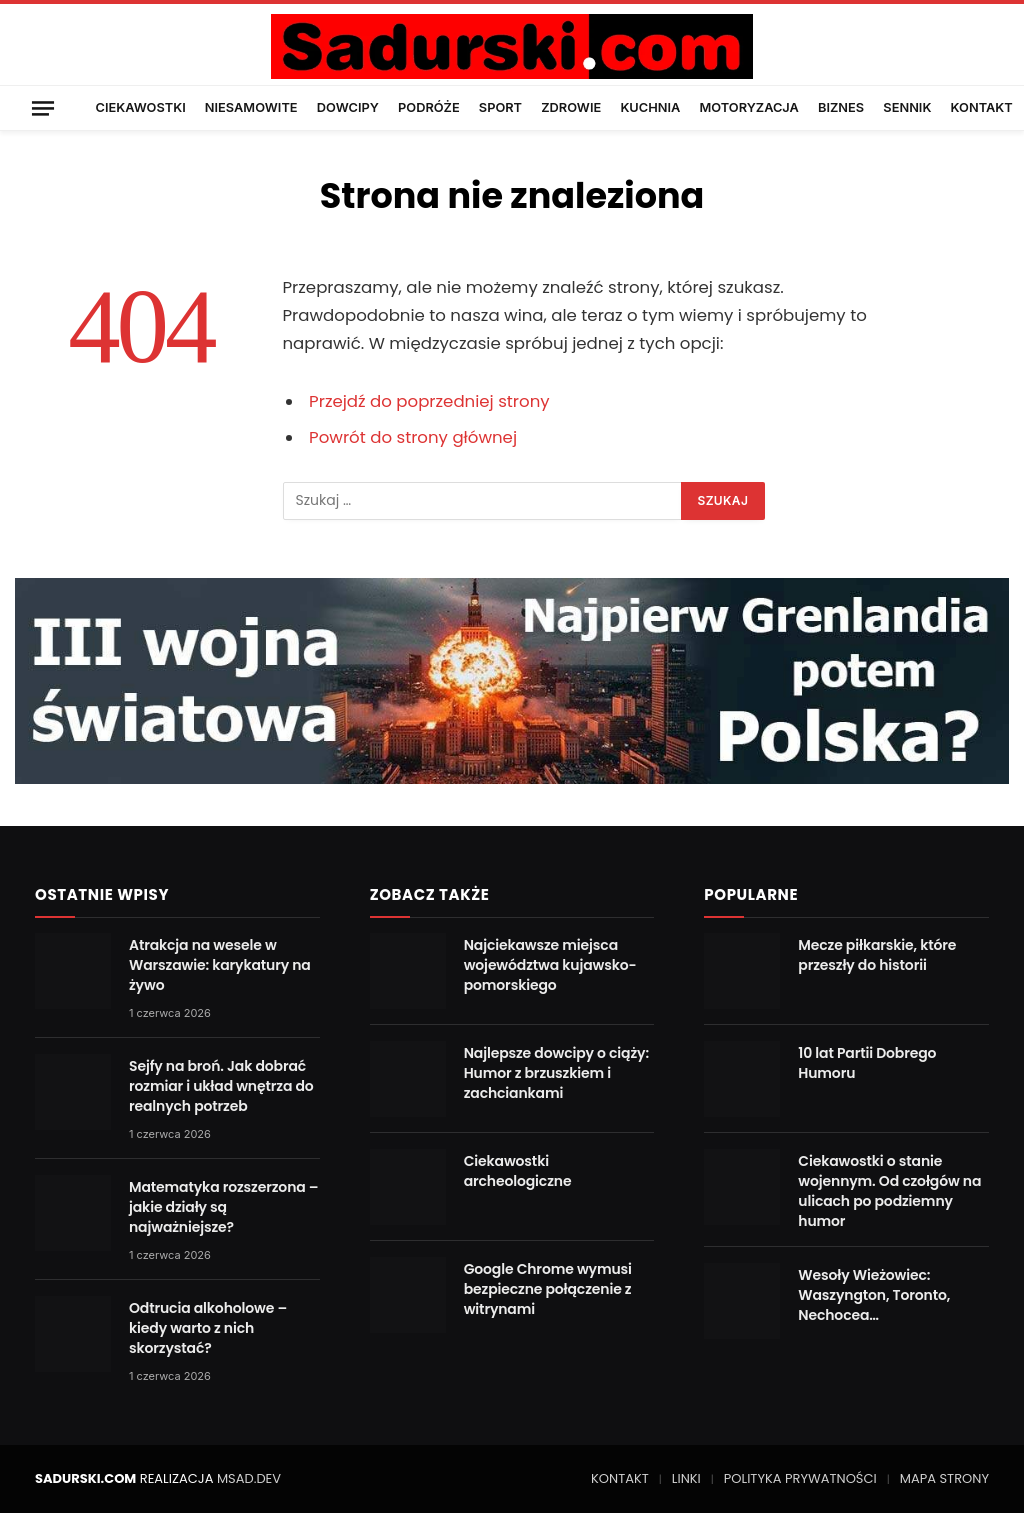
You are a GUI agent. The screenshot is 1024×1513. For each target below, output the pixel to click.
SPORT (500, 107)
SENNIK (907, 107)
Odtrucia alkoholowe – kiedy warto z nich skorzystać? (208, 1328)
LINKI (686, 1478)
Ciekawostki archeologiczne (518, 1171)
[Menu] (43, 107)
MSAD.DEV (249, 1478)
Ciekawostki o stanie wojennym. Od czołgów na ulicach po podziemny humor (889, 1191)
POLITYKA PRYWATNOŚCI (800, 1478)
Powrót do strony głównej (413, 437)
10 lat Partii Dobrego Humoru (867, 1063)
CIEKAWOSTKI (141, 107)
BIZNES (841, 107)
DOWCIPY (348, 107)
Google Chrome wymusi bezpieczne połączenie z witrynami (548, 1289)
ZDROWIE (571, 107)
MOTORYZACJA (749, 107)
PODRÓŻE (429, 107)
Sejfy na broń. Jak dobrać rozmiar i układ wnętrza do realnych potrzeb (221, 1086)
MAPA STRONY (944, 1478)
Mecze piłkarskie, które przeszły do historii (877, 955)
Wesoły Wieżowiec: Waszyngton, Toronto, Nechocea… (874, 1295)
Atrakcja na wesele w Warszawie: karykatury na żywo (220, 965)
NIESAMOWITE (251, 107)
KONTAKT (982, 107)
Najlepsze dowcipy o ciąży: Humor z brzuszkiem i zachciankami (556, 1073)
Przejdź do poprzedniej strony (429, 401)
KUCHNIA (650, 107)
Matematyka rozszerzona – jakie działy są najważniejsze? (224, 1207)
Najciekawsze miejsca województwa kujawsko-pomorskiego (550, 965)
